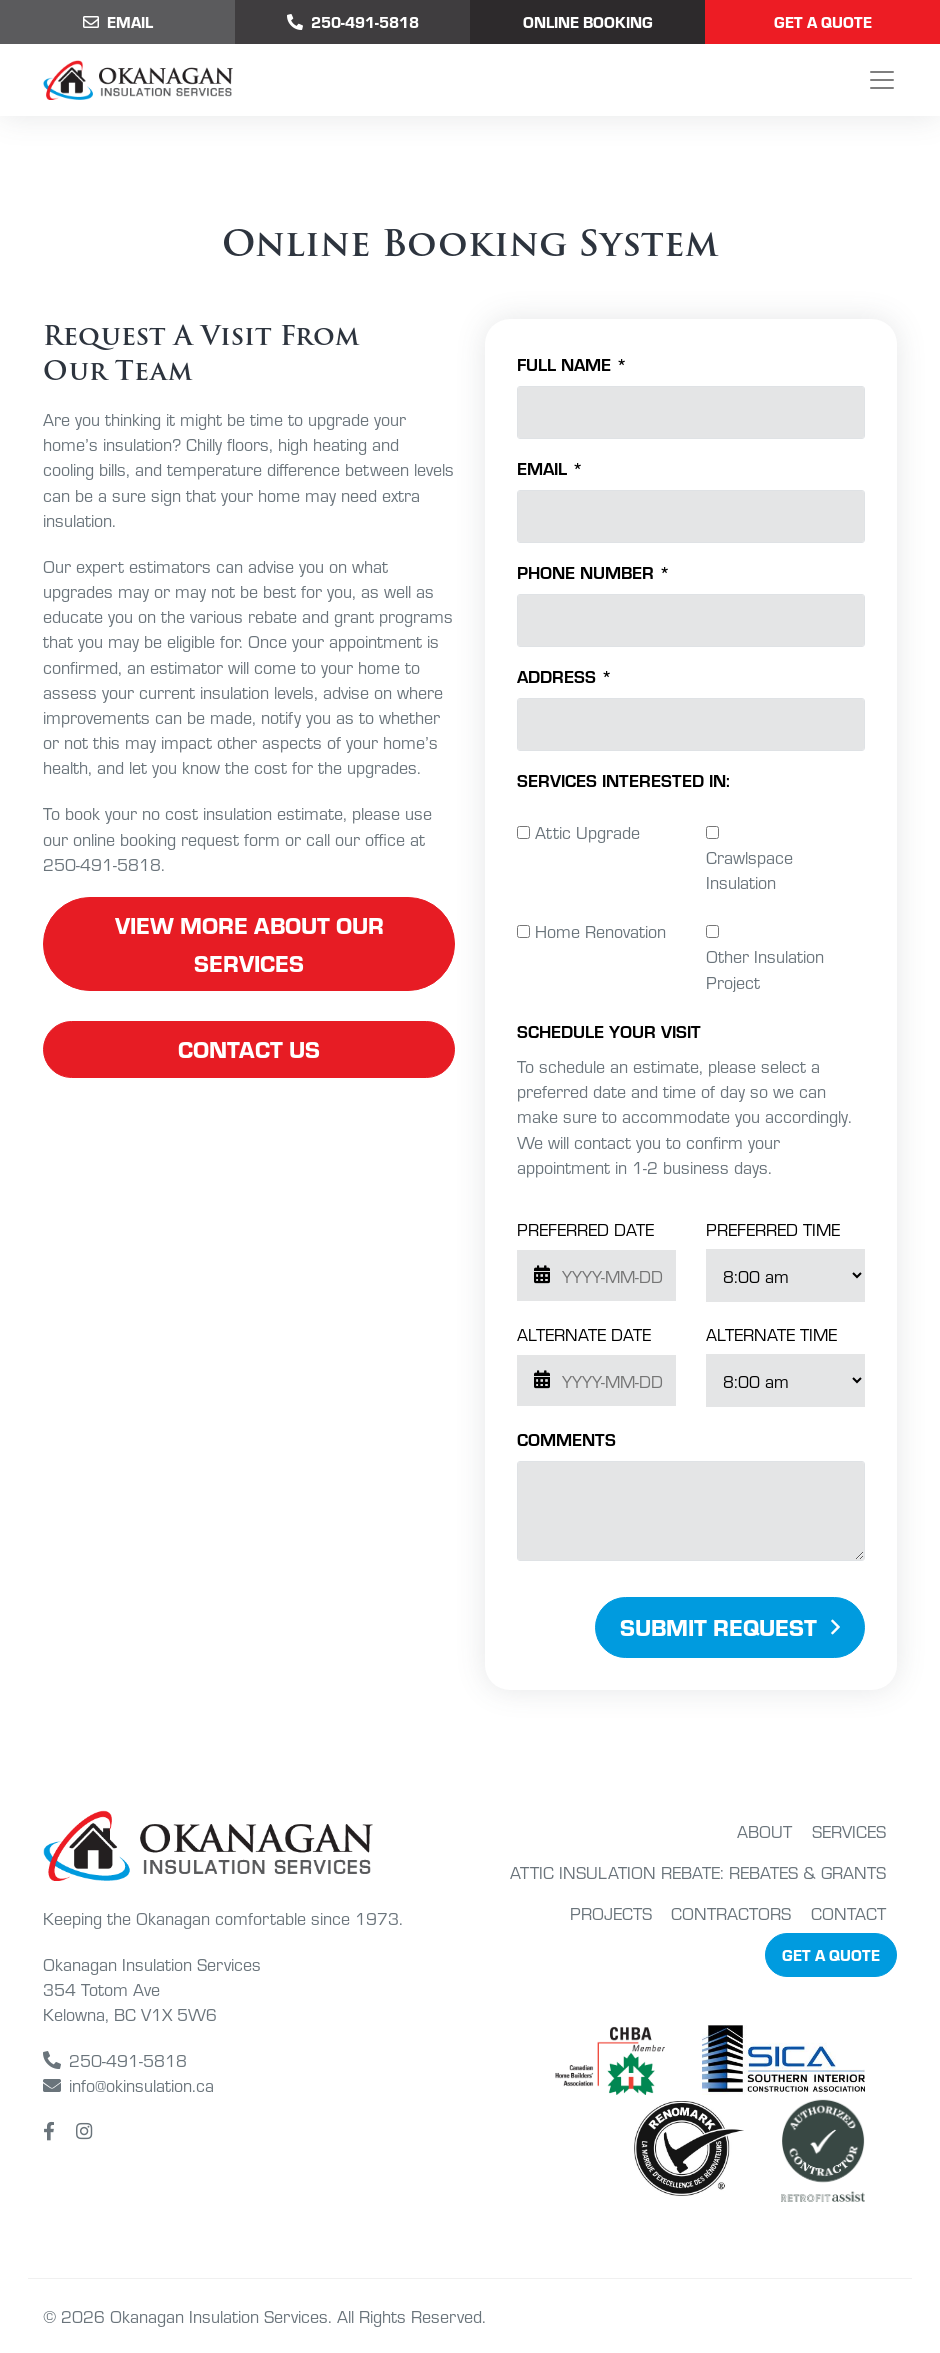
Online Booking (588, 21)
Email (118, 21)
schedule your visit (609, 1030)
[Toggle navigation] (882, 80)
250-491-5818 (115, 2059)
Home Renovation (600, 930)
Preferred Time (773, 1228)
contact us (249, 1048)
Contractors (731, 1912)
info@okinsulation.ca (128, 2084)
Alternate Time (771, 1333)
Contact (848, 1912)
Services (849, 1830)
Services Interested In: (623, 779)
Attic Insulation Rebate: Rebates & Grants (698, 1871)
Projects (611, 1912)
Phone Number (593, 571)
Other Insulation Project (765, 968)
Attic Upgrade (587, 831)
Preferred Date (585, 1228)
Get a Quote (823, 21)
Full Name (572, 363)
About (764, 1830)
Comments (566, 1438)
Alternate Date (584, 1333)
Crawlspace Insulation (749, 869)
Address (564, 675)
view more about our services (249, 943)
